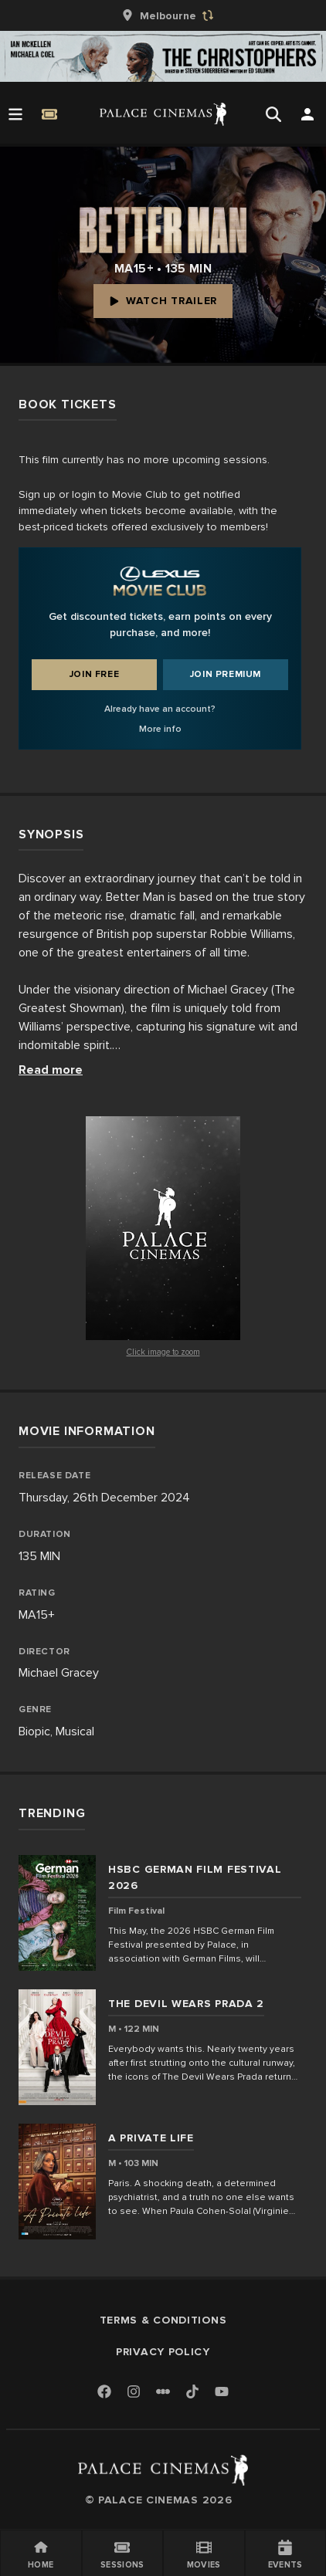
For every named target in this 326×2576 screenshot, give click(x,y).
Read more (51, 1070)
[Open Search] (273, 114)
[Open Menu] (15, 114)
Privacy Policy (163, 2351)
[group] (163, 15)
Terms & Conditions (163, 2320)
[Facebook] (104, 2393)
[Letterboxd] (163, 2391)
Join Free (94, 674)
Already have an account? (160, 709)
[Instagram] (134, 2393)
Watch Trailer (163, 300)
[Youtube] (222, 2393)
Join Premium (225, 674)
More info (160, 729)
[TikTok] (192, 2391)
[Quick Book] (49, 114)
